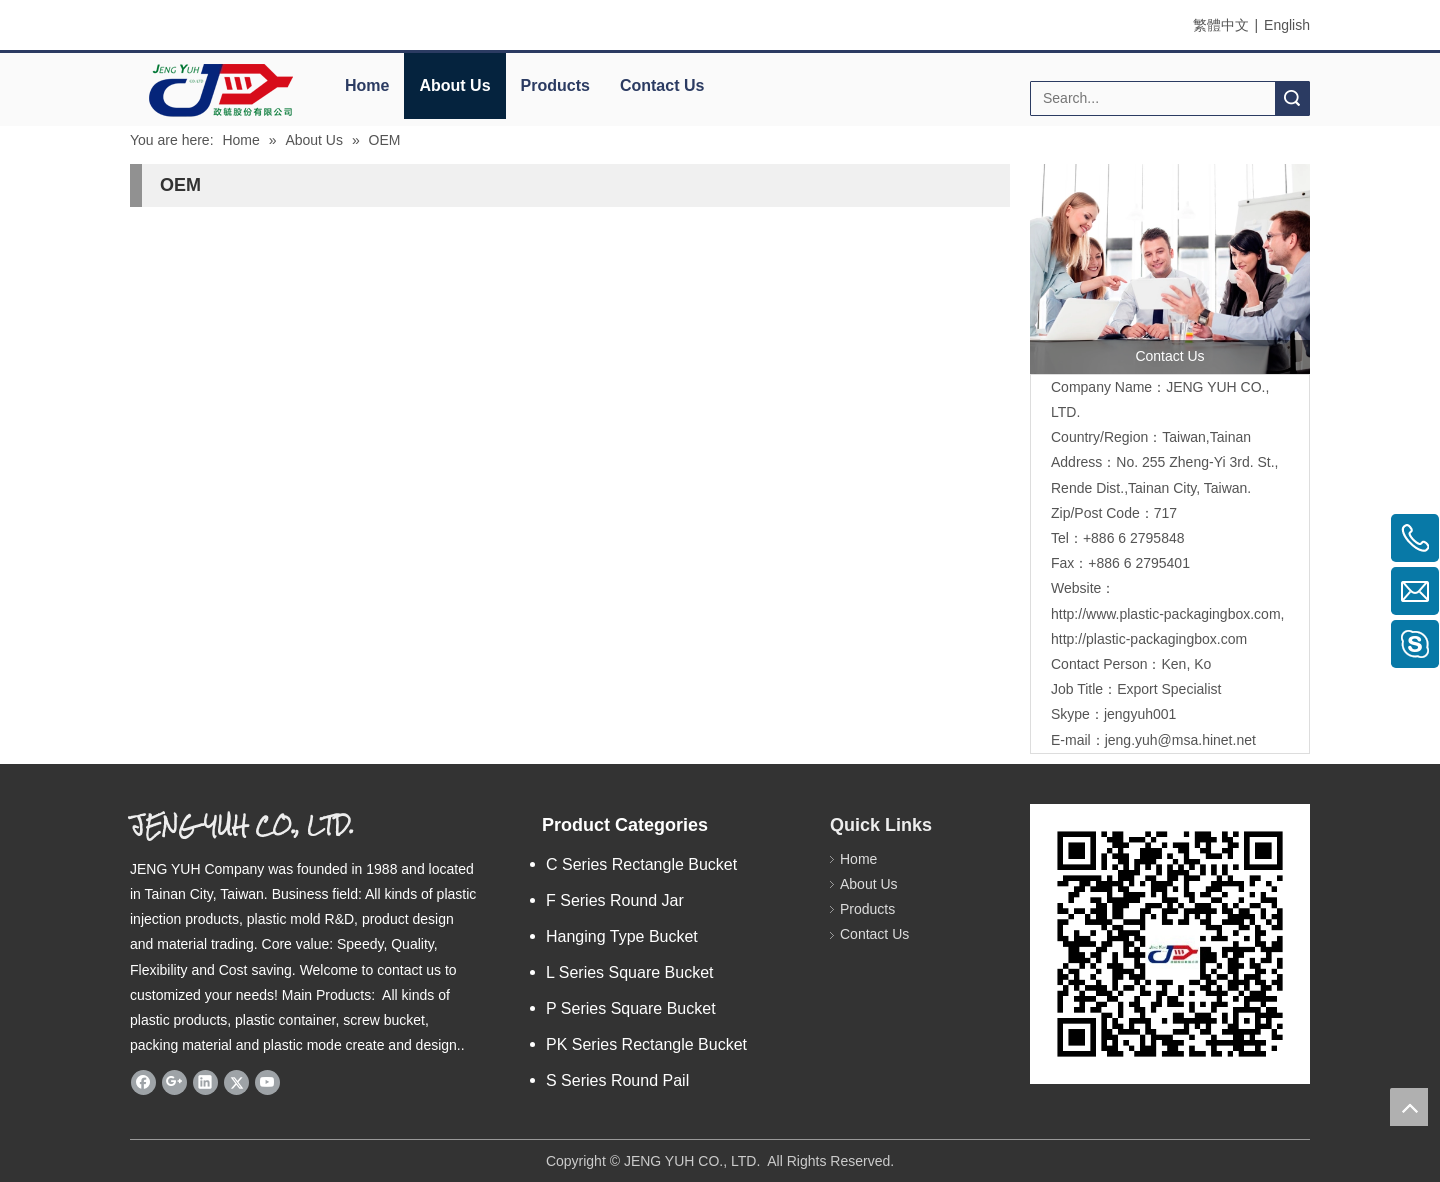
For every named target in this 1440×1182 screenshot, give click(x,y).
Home (367, 85)
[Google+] (174, 1082)
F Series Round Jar (615, 900)
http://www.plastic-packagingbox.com (1166, 614)
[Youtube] (267, 1082)
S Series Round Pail (617, 1080)
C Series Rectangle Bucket (641, 864)
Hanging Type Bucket (622, 936)
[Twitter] (236, 1082)
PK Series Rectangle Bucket (646, 1044)
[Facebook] (143, 1082)
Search (1292, 98)
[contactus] (1170, 269)
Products (555, 85)
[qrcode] (1170, 944)
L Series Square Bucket (630, 972)
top (1409, 1107)
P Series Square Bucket (631, 1008)
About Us (454, 85)
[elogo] (220, 90)
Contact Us (662, 85)
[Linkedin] (205, 1082)
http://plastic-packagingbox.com (1149, 639)
